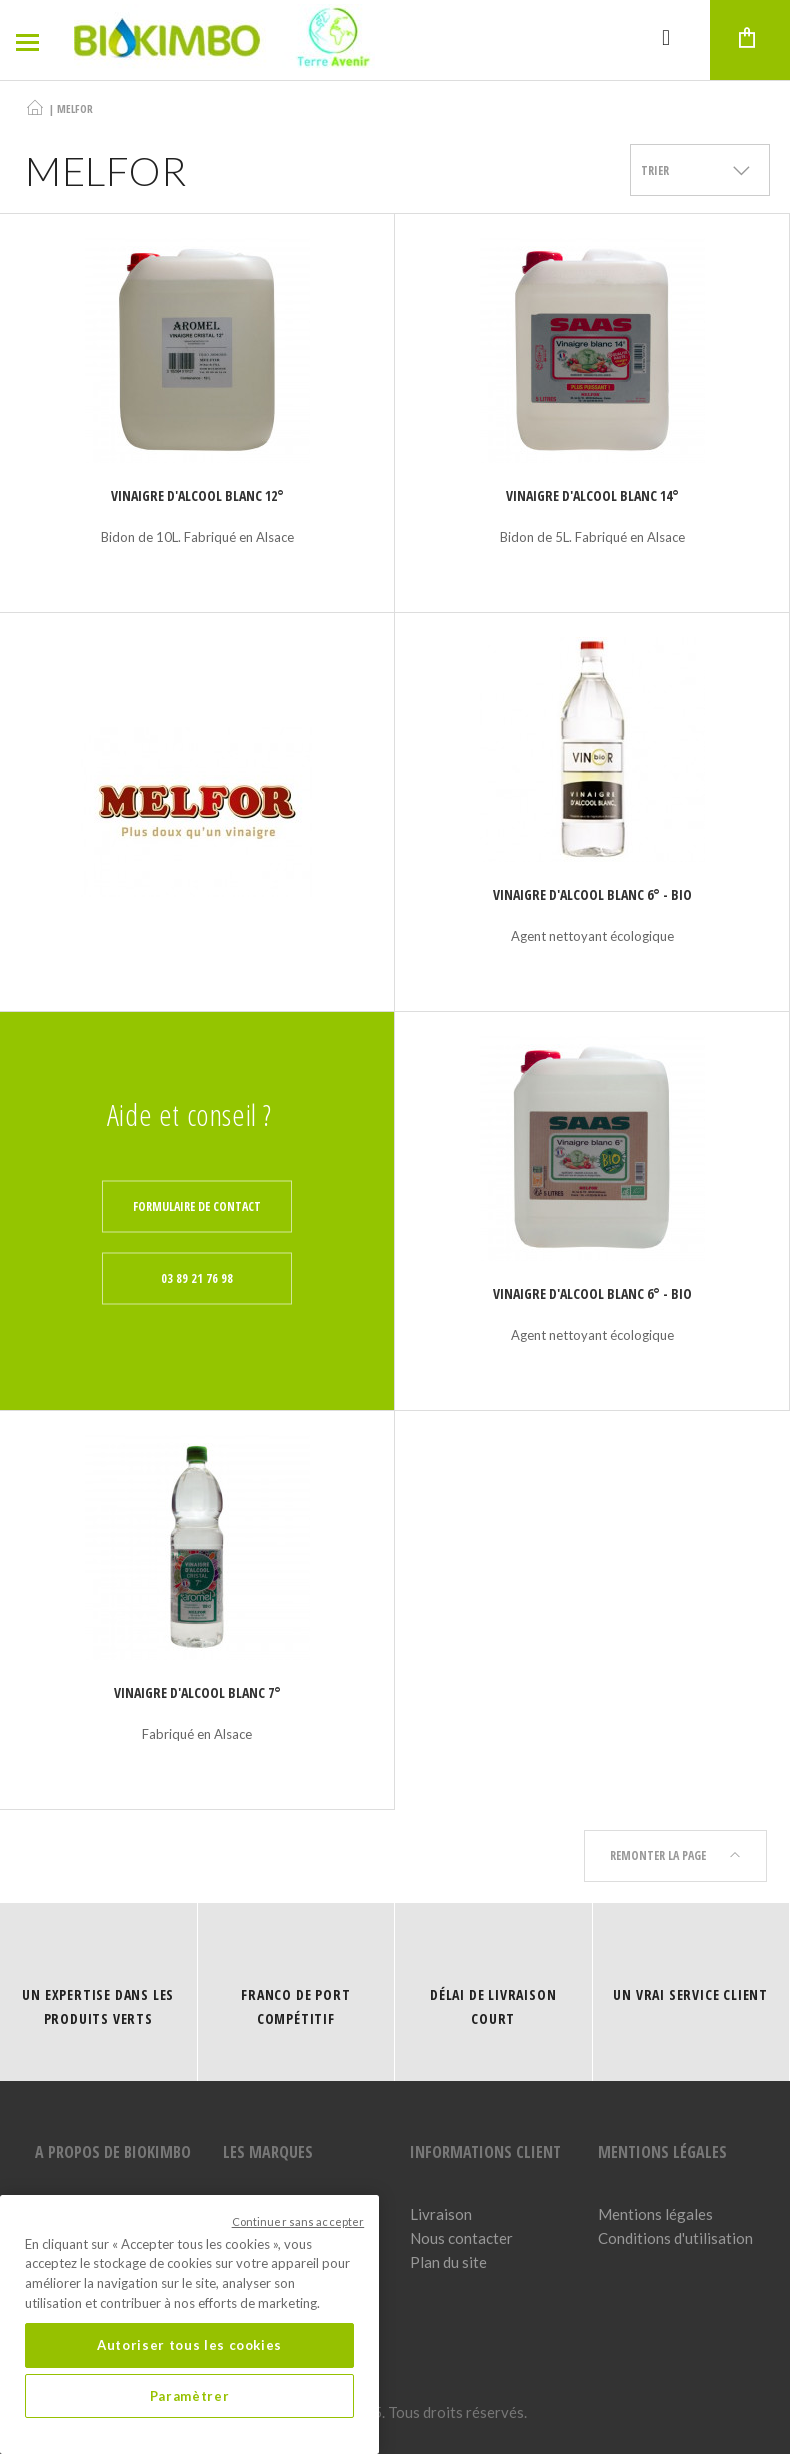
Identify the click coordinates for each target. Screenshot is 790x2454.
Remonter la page (675, 1855)
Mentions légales (655, 2214)
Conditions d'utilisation (675, 2238)
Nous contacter (461, 2238)
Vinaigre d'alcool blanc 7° (197, 1692)
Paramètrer (190, 2396)
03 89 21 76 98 (197, 1278)
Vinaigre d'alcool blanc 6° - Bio (592, 894)
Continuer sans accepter (298, 2221)
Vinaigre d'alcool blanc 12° (197, 495)
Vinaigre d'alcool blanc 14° (592, 495)
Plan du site (448, 2262)
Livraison (441, 2214)
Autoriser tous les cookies (189, 2345)
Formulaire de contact (197, 1206)
